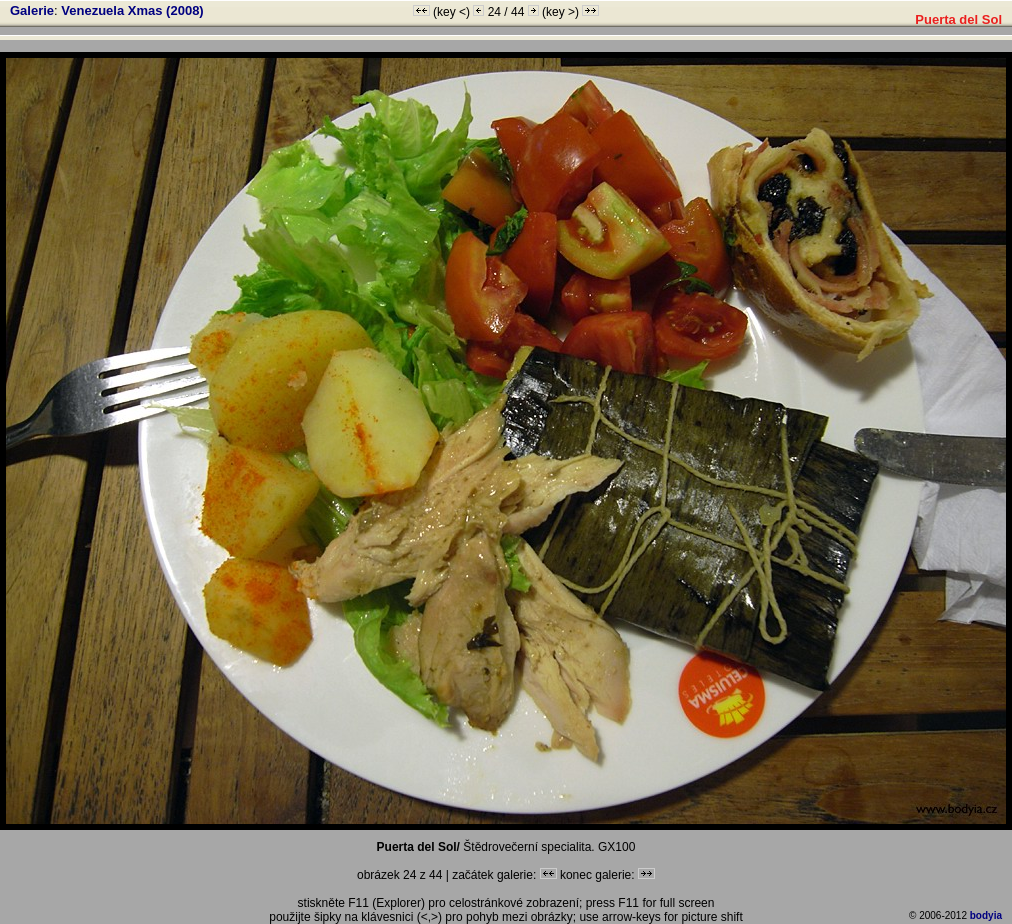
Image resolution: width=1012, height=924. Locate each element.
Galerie (32, 10)
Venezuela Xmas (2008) (132, 10)
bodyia (986, 915)
